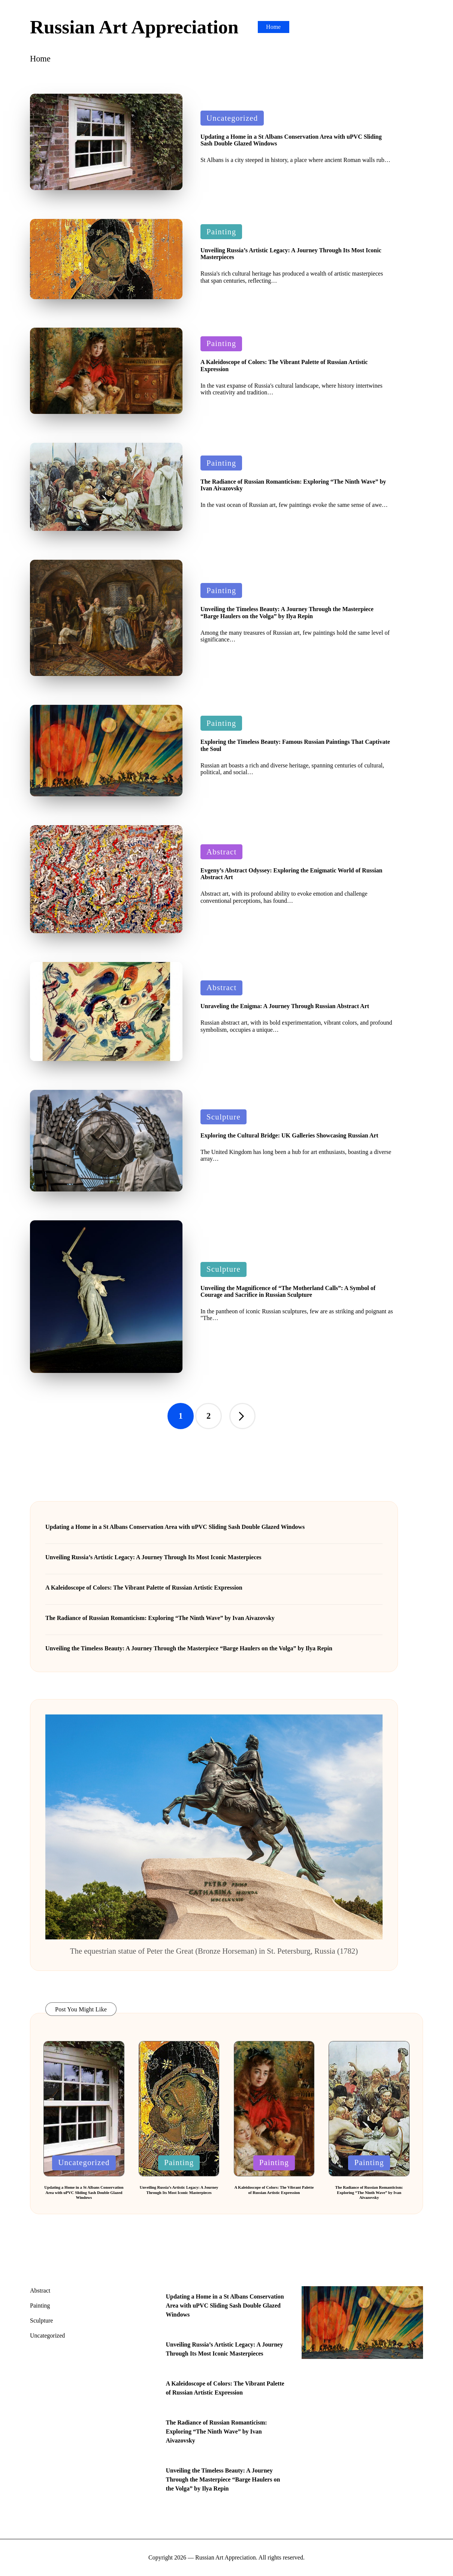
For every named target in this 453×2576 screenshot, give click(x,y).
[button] (242, 1416)
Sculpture (223, 1116)
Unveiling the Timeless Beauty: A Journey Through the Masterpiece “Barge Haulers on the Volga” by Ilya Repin (287, 612)
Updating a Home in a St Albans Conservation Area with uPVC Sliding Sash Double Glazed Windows (175, 1527)
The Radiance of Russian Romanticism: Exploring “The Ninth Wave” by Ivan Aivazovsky (160, 1618)
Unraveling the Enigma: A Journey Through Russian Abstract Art (284, 1006)
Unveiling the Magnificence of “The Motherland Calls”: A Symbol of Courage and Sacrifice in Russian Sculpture (287, 1291)
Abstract (221, 851)
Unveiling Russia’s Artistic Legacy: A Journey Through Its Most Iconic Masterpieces (153, 1557)
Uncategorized (232, 118)
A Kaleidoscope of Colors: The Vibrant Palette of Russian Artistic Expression (143, 1587)
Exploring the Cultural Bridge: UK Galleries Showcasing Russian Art (289, 1135)
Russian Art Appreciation (134, 26)
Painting (221, 231)
